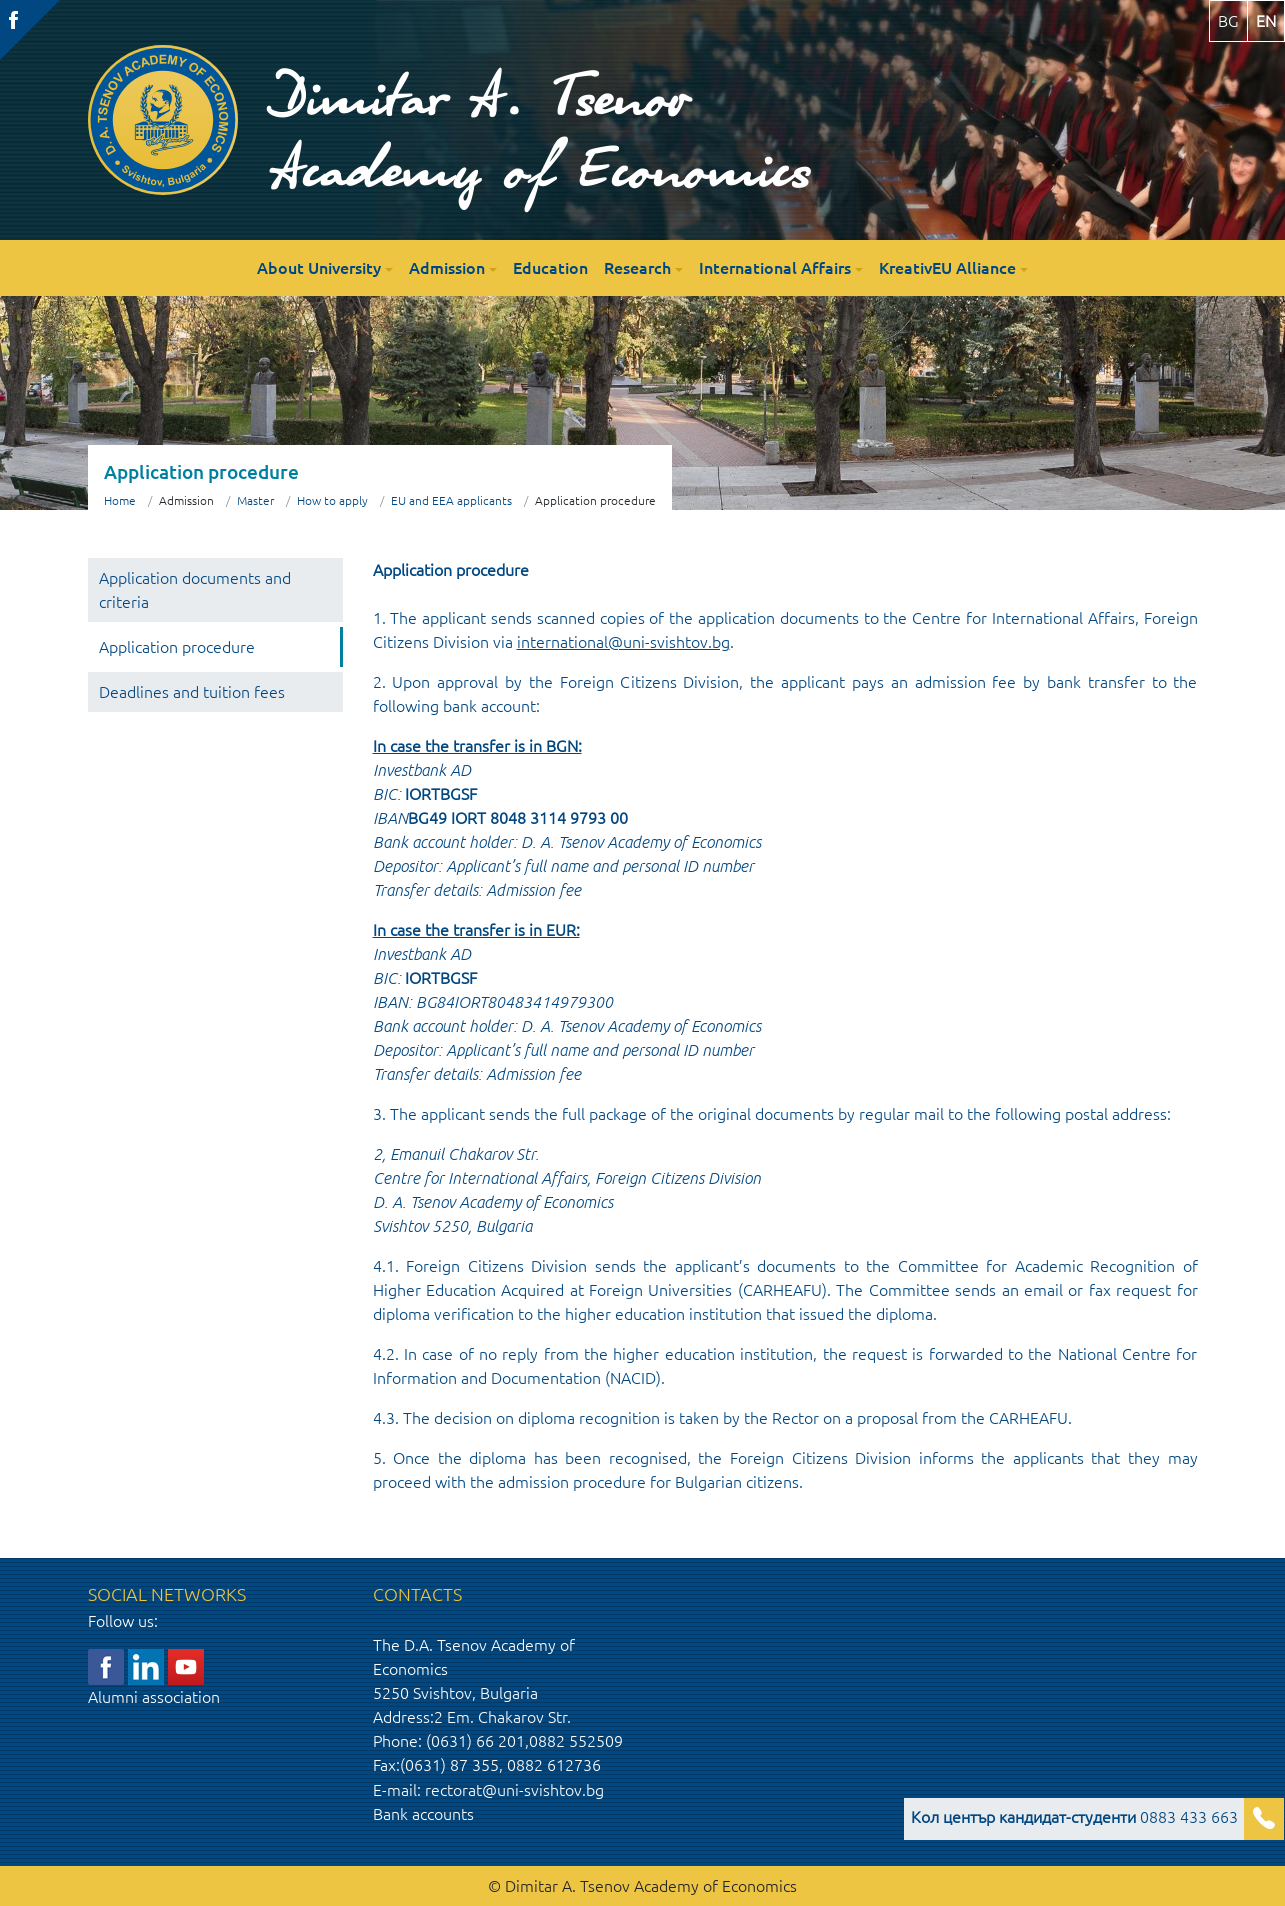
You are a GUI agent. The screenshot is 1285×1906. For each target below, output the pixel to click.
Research (637, 268)
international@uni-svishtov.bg (623, 642)
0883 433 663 (1074, 1817)
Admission (447, 268)
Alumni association (154, 1697)
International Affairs (775, 268)
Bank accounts (423, 1814)
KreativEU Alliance (947, 268)
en (1266, 21)
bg (1228, 21)
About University (319, 268)
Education (550, 268)
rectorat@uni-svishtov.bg (514, 1790)
